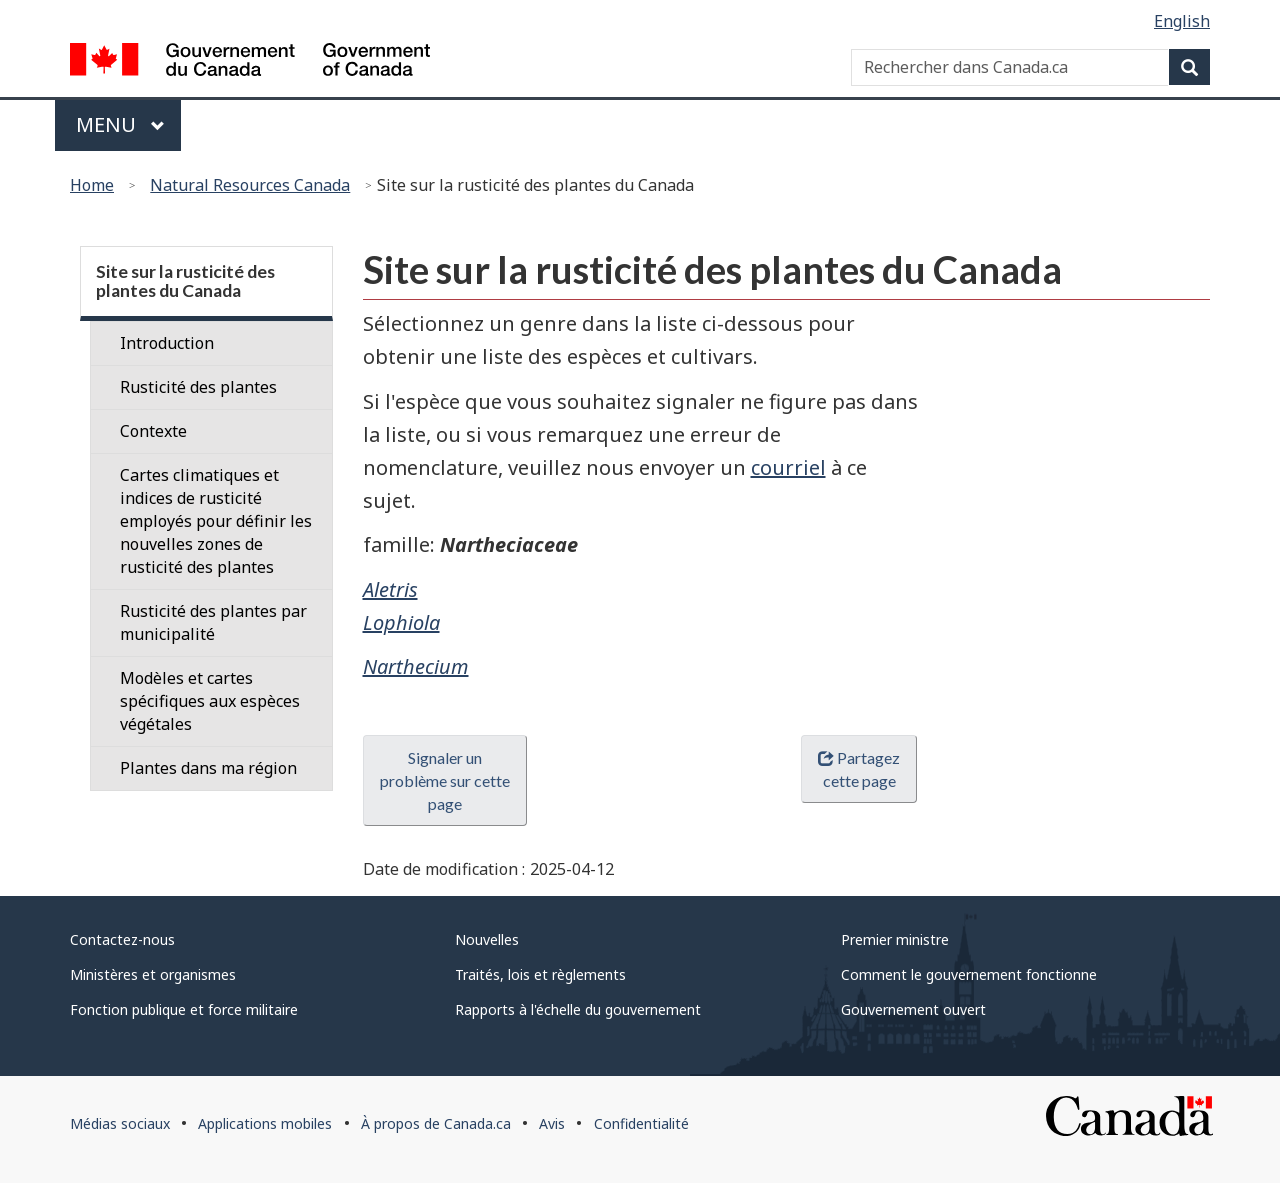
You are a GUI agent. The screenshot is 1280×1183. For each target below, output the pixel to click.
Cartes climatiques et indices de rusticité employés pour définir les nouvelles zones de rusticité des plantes (216, 521)
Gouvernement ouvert (913, 1009)
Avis (552, 1123)
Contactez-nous (122, 939)
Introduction (167, 343)
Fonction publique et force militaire (184, 1009)
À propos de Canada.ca (436, 1123)
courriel (788, 467)
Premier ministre (895, 939)
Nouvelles (487, 939)
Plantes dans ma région (208, 768)
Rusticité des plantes (198, 387)
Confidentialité (641, 1123)
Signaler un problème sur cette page (445, 780)
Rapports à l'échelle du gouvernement (578, 1009)
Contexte (153, 431)
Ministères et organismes (153, 974)
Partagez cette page (859, 769)
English (1182, 21)
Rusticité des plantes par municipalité (213, 622)
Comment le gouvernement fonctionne (969, 974)
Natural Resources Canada (250, 185)
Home (92, 185)
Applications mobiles (265, 1123)
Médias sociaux (120, 1123)
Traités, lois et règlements (540, 974)
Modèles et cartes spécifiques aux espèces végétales (210, 701)
